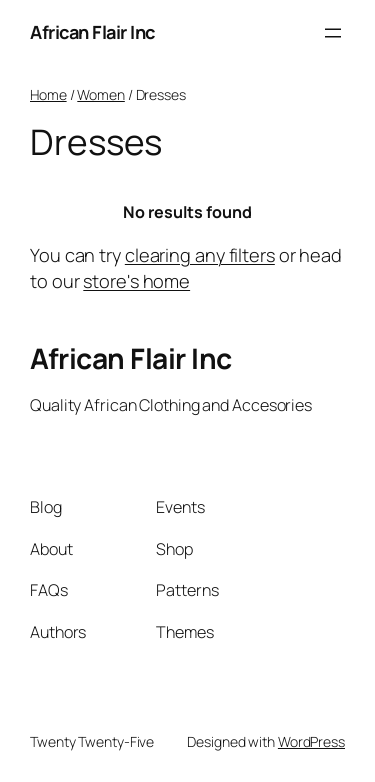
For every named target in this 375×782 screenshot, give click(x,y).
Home (48, 94)
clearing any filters (200, 255)
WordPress (311, 741)
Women (101, 94)
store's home (136, 281)
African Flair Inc (92, 32)
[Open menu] (333, 33)
